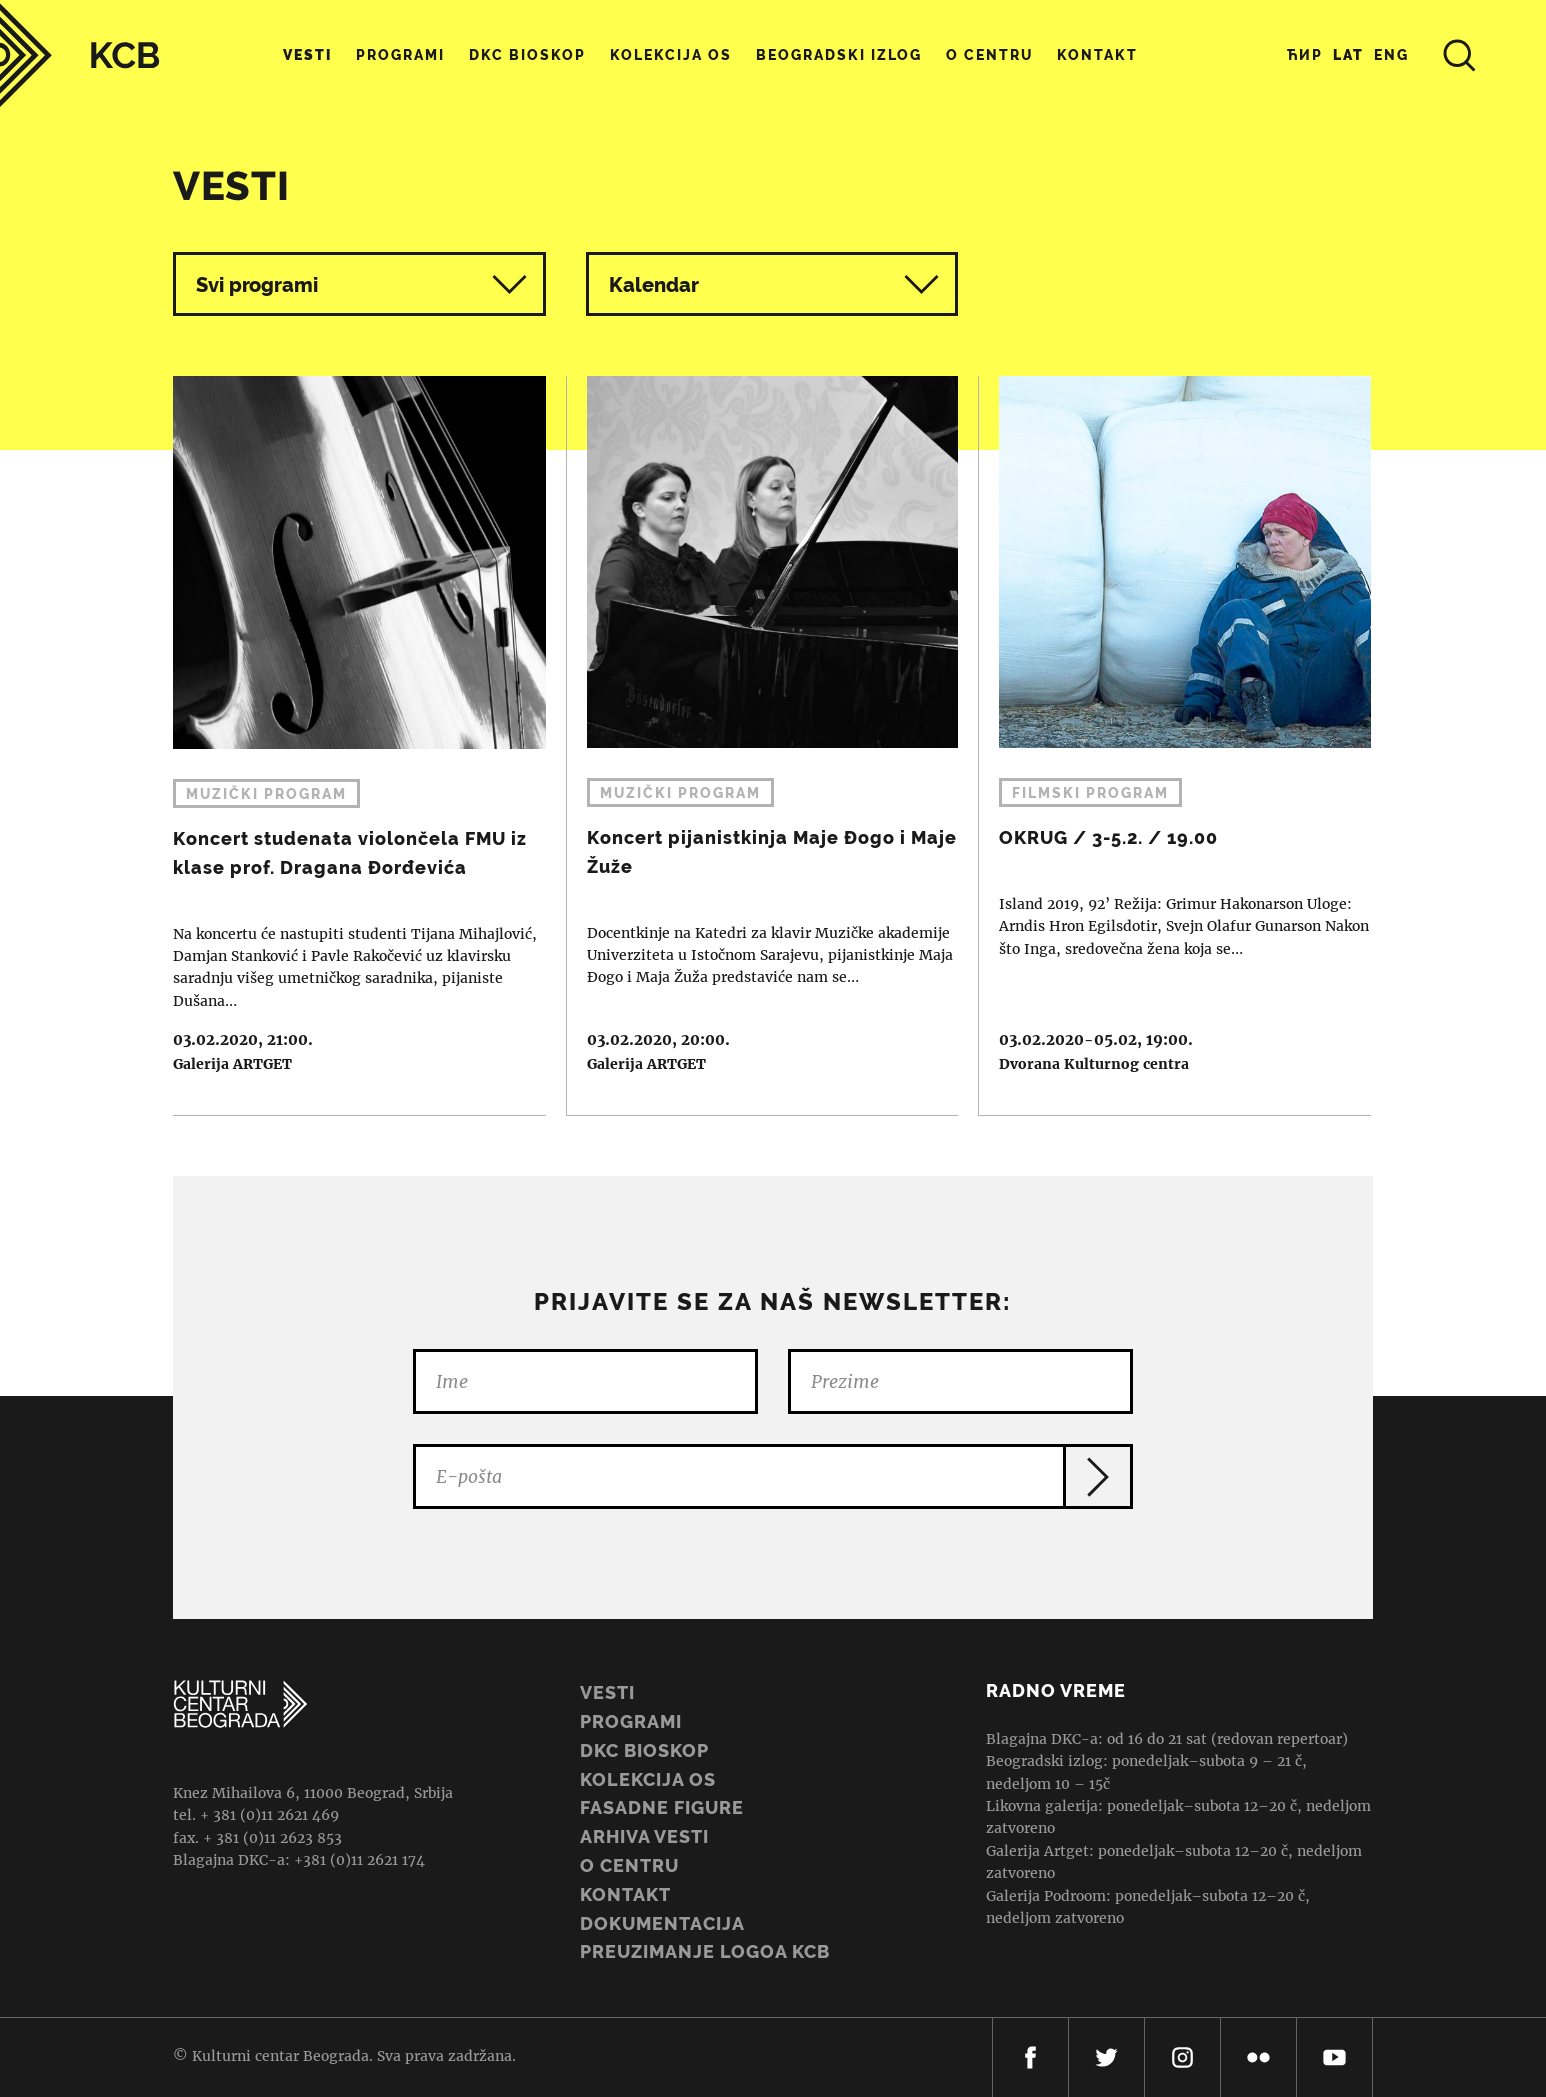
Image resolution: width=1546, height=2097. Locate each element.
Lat (1348, 55)
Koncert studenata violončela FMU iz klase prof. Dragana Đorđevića (349, 745)
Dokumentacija (662, 1923)
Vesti (307, 55)
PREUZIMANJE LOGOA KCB (705, 1951)
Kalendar (774, 284)
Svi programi (361, 284)
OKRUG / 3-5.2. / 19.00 (1175, 745)
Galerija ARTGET (232, 1064)
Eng (1391, 55)
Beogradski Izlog (839, 55)
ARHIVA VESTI (644, 1836)
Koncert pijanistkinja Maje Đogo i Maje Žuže (763, 745)
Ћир (1305, 55)
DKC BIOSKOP (644, 1750)
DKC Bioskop (527, 55)
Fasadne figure (662, 1807)
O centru (989, 55)
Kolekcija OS (671, 55)
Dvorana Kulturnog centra (1094, 1064)
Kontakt (1097, 55)
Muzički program (266, 794)
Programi (400, 55)
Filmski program (1090, 793)
